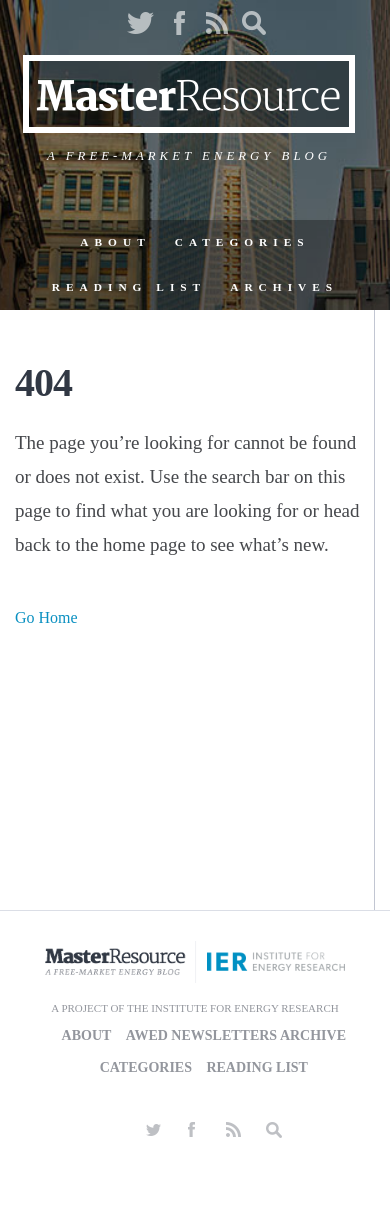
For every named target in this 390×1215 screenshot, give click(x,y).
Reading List (129, 287)
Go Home (46, 617)
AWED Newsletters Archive (236, 1035)
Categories (242, 242)
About (115, 242)
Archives (284, 287)
